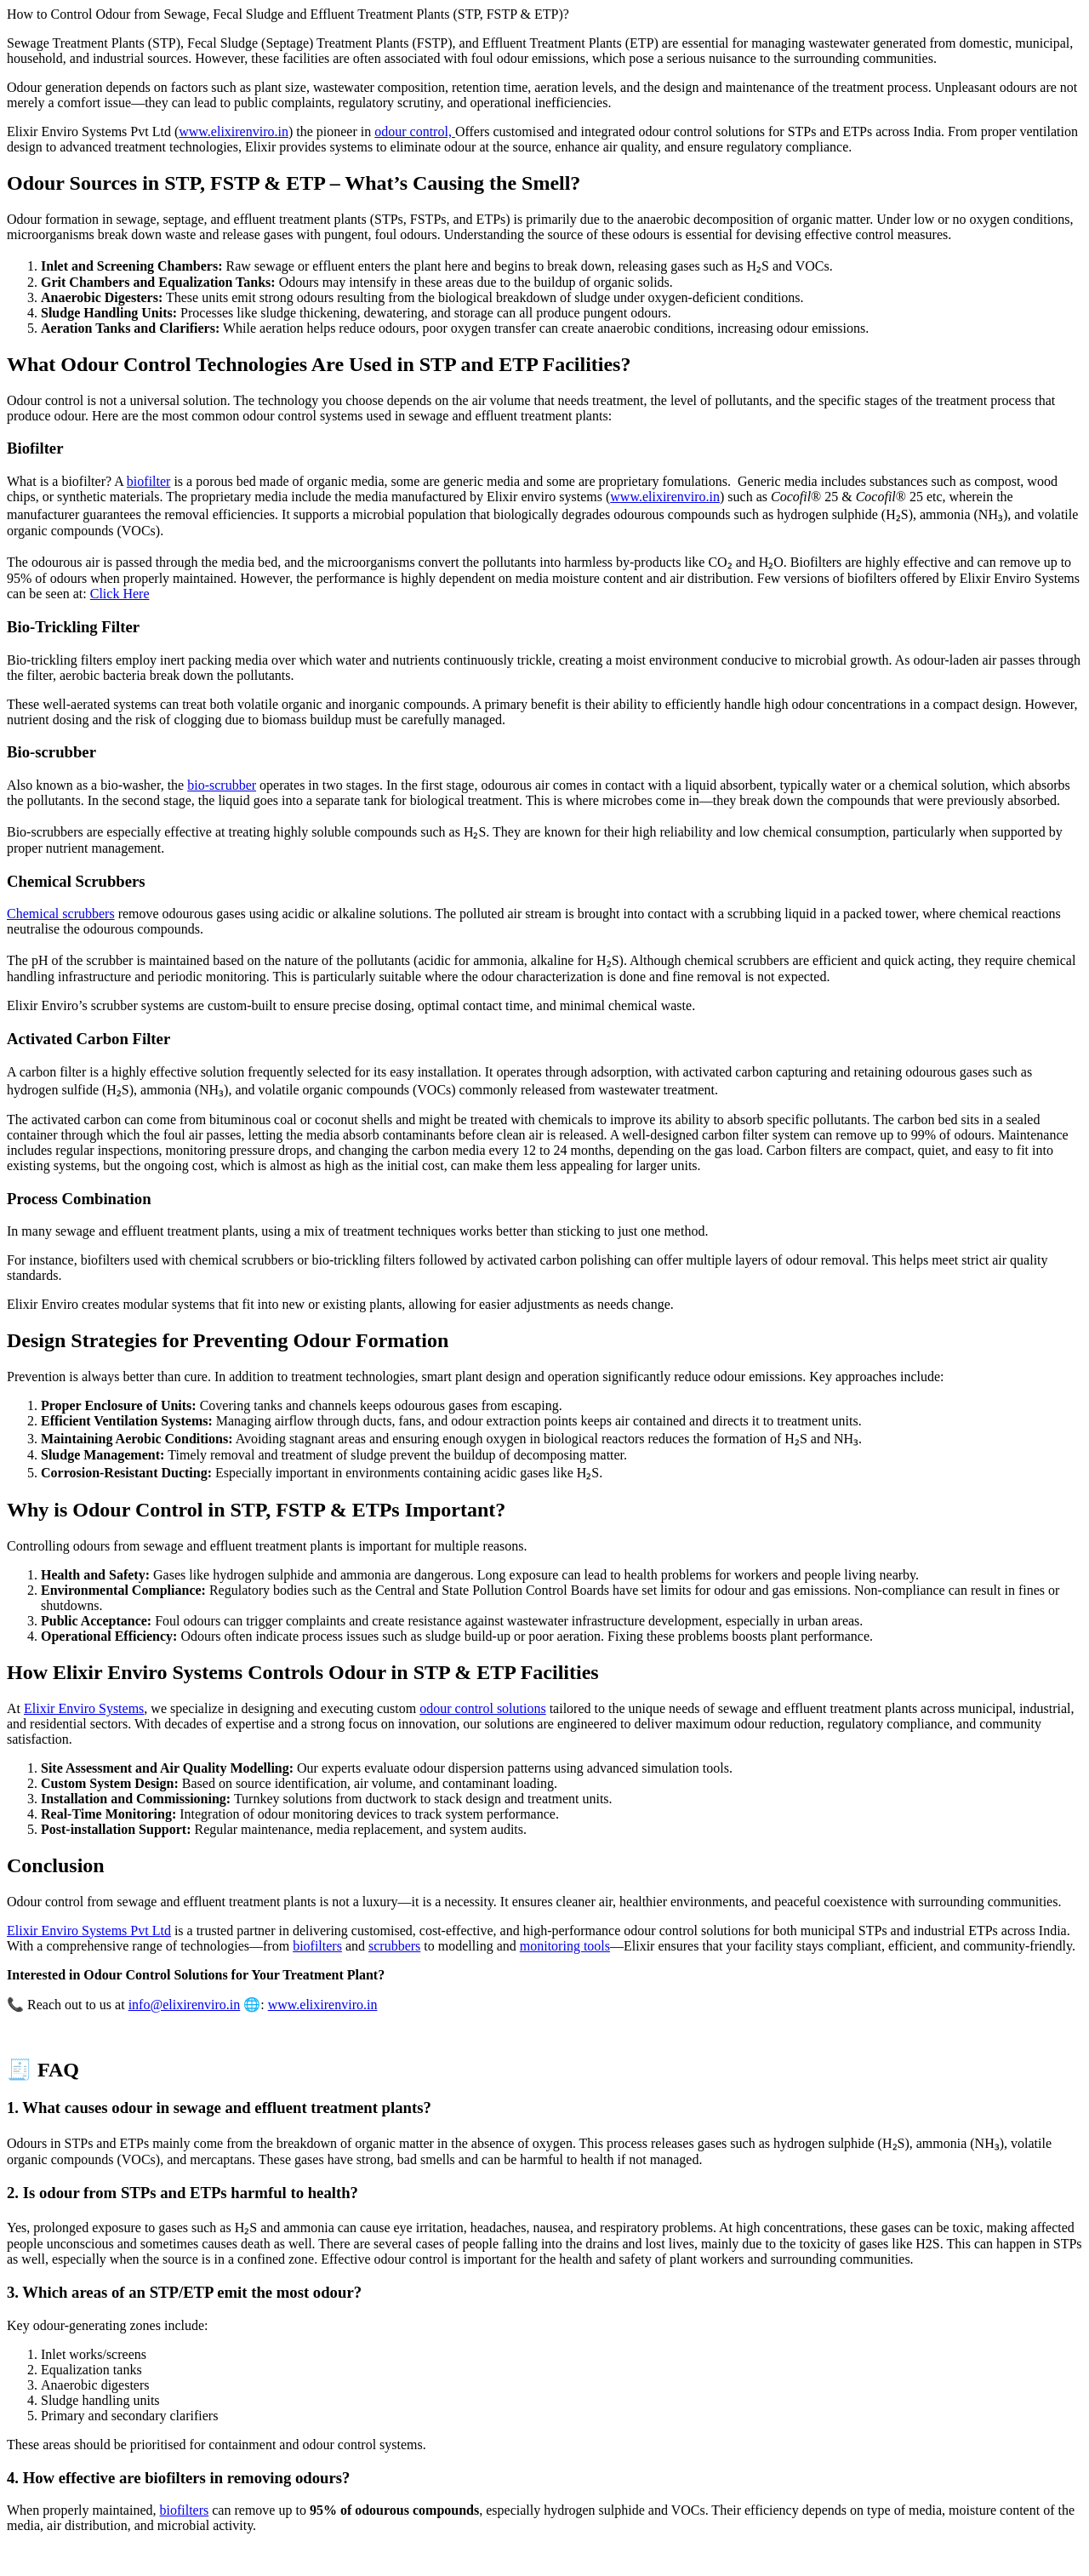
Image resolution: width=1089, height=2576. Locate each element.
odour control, (414, 131)
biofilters (317, 1946)
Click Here (120, 593)
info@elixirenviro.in (184, 2004)
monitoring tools (565, 1946)
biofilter (149, 481)
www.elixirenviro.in (233, 131)
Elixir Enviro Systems (84, 1708)
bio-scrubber (221, 785)
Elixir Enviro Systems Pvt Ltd (89, 1930)
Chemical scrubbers (61, 913)
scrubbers (394, 1946)
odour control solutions (482, 1708)
